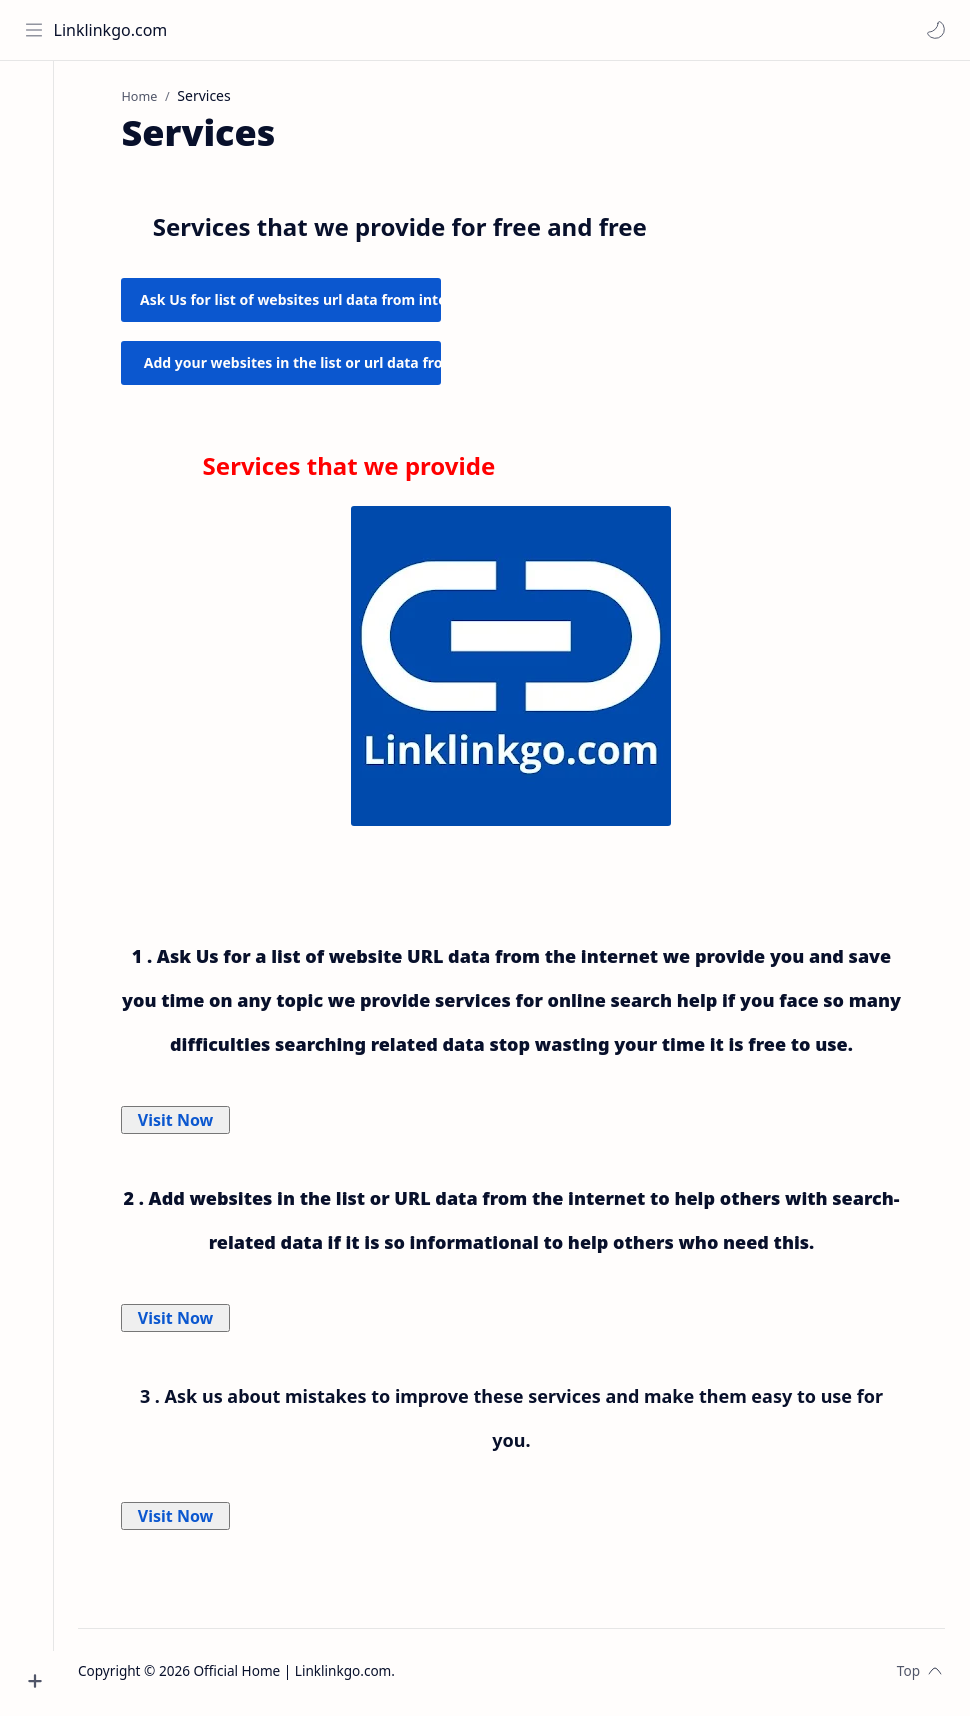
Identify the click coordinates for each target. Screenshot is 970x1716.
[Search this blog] (575, 30)
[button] (935, 30)
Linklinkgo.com (112, 30)
